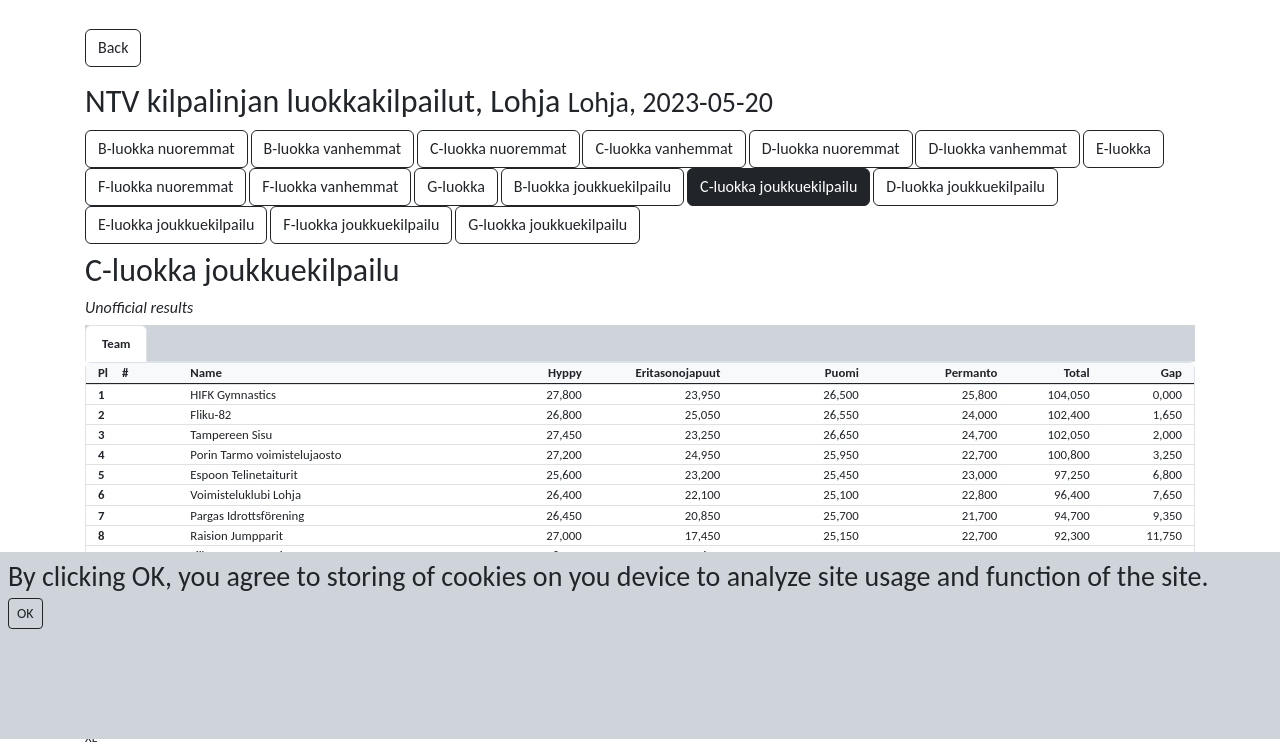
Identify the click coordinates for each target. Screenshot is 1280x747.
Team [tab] (116, 343)
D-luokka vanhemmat (997, 148)
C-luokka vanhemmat (663, 148)
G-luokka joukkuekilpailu (547, 224)
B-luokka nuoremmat (166, 148)
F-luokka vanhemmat (330, 186)
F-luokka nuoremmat (165, 186)
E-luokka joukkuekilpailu (176, 224)
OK (25, 613)
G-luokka (455, 186)
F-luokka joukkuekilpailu (361, 224)
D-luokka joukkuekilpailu (965, 186)
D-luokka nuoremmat (831, 148)
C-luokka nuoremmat (498, 148)
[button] (640, 394)
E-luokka (1123, 148)
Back (113, 47)
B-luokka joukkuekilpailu (593, 186)
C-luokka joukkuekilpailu (778, 186)
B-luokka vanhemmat (333, 148)
